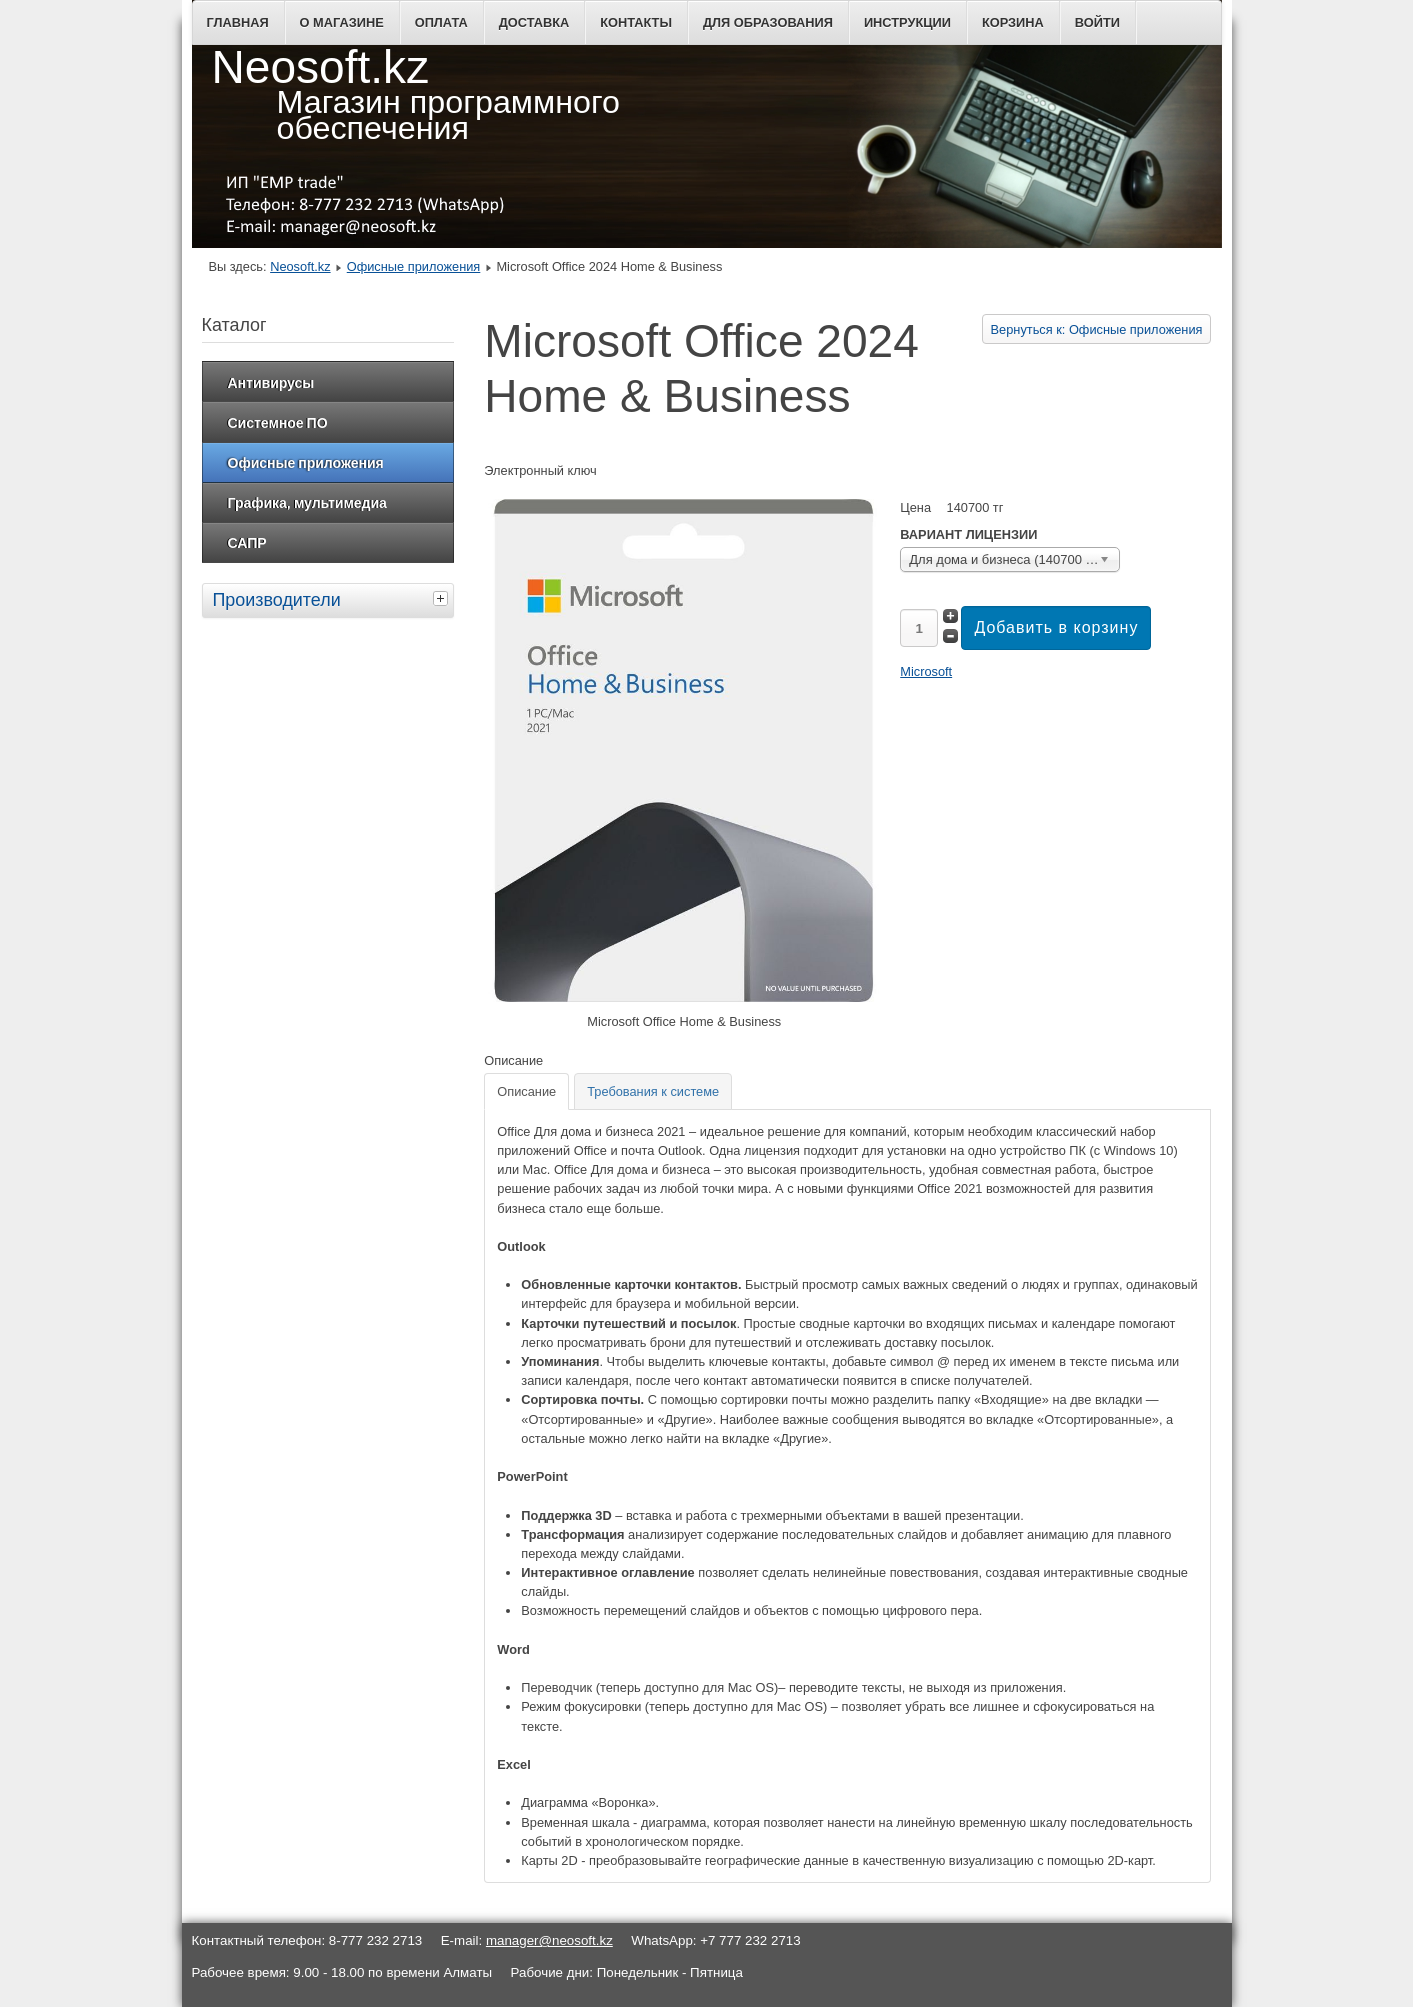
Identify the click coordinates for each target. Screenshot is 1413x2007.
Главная (238, 22)
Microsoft (926, 671)
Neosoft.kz (300, 266)
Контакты (636, 22)
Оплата (441, 22)
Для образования (768, 22)
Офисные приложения (414, 266)
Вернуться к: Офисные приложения (1097, 329)
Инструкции (907, 22)
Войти (1097, 22)
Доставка (534, 22)
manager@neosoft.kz (549, 1940)
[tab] (443, 598)
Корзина (1013, 22)
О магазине (342, 22)
